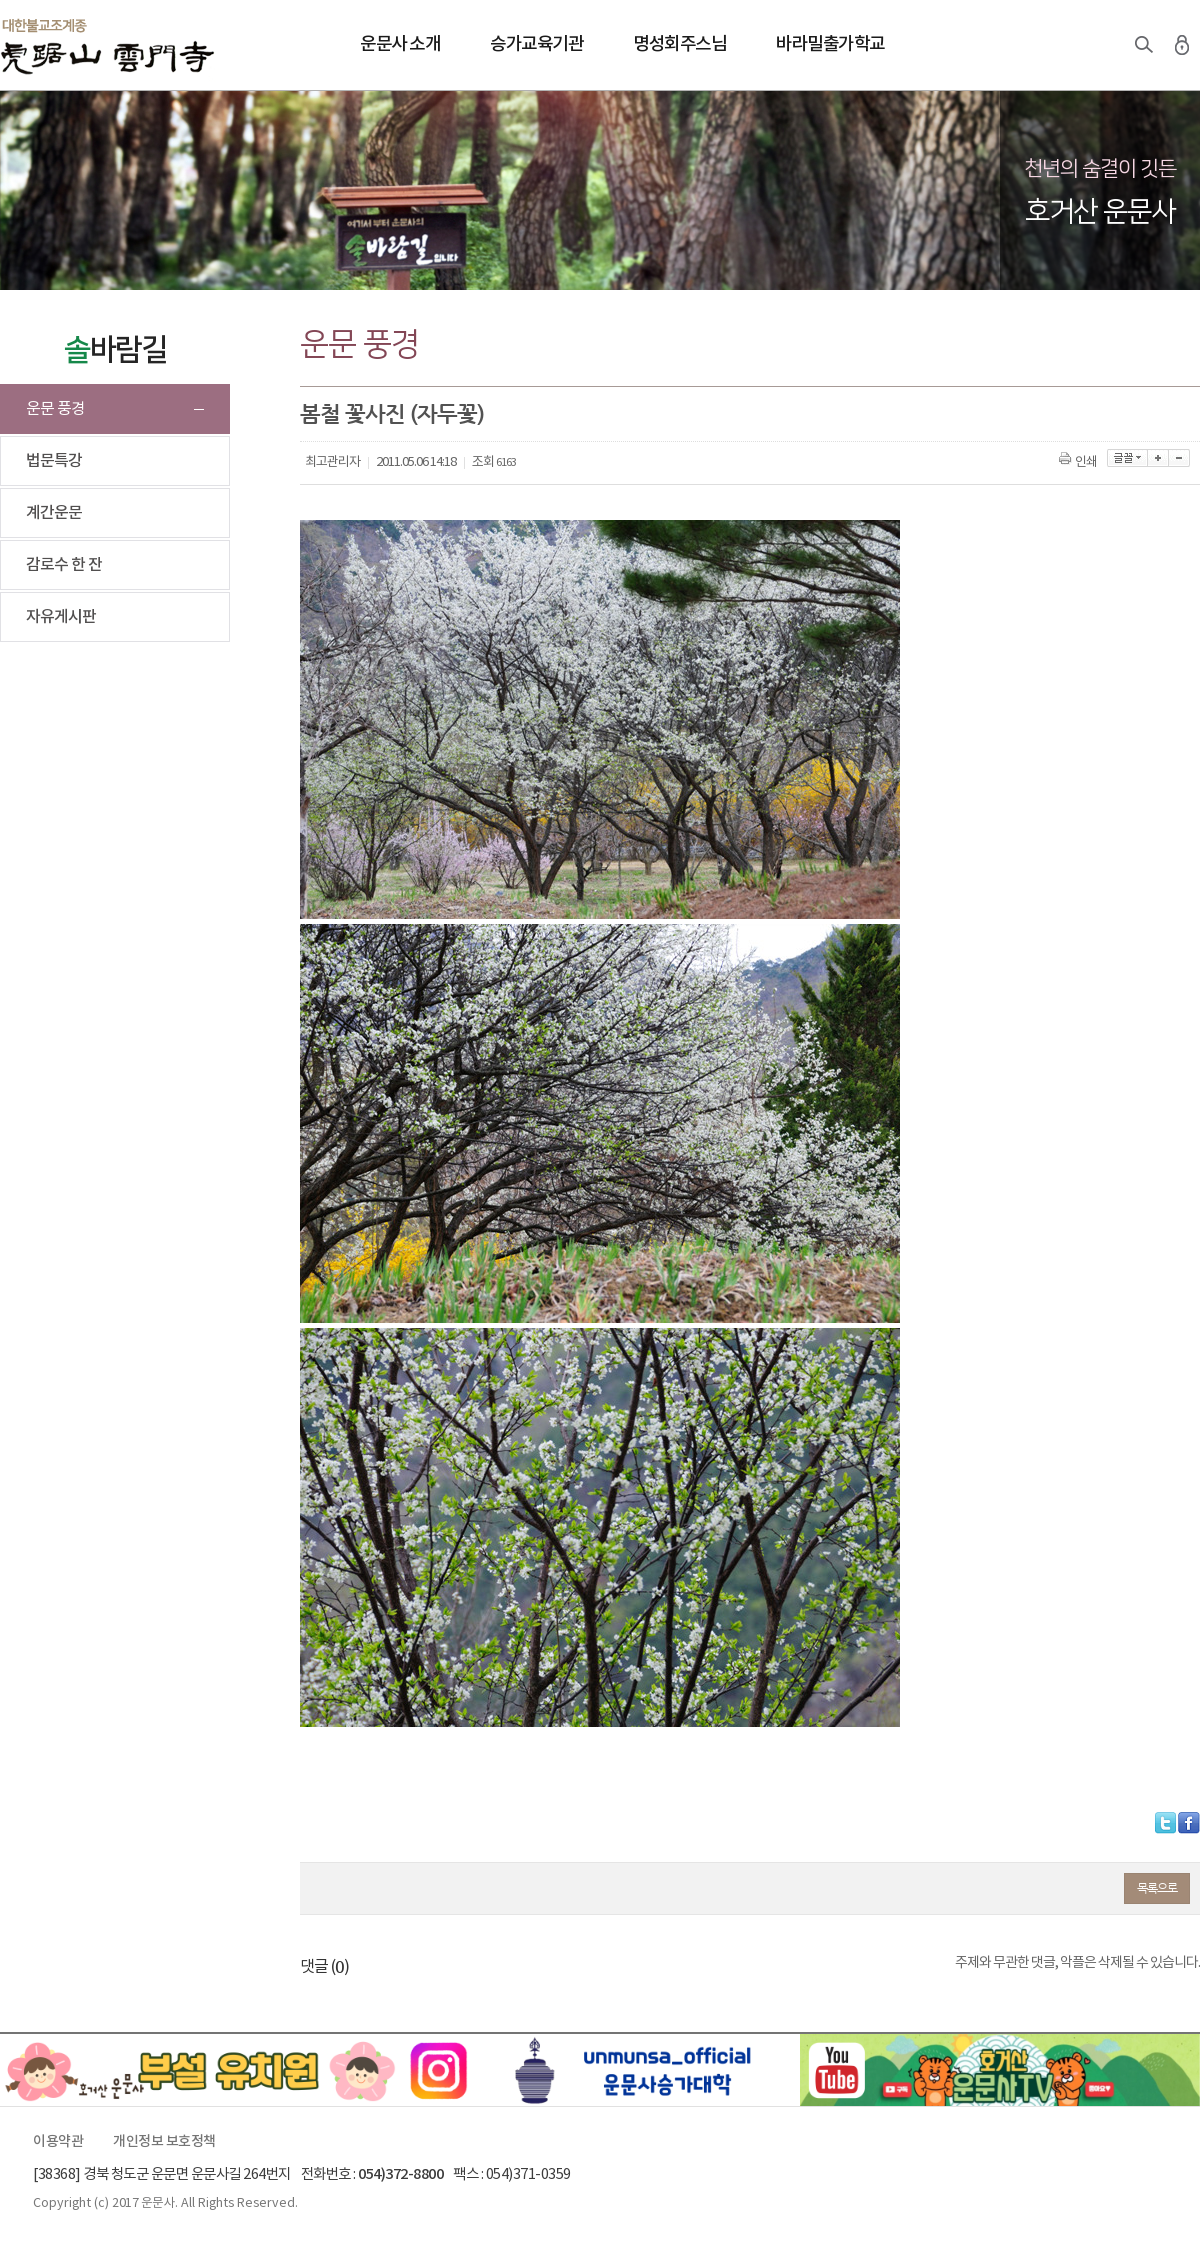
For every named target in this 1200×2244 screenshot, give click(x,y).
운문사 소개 (400, 44)
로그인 (1182, 45)
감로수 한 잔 (64, 565)
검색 (1144, 45)
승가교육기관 (536, 44)
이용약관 (58, 2142)
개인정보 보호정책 (164, 2142)
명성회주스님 (679, 44)
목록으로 (1157, 1888)
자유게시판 (61, 617)
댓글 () (324, 1967)
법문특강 (54, 461)
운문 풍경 (55, 409)
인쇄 (1079, 462)
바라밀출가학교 (830, 44)
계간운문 (54, 513)
